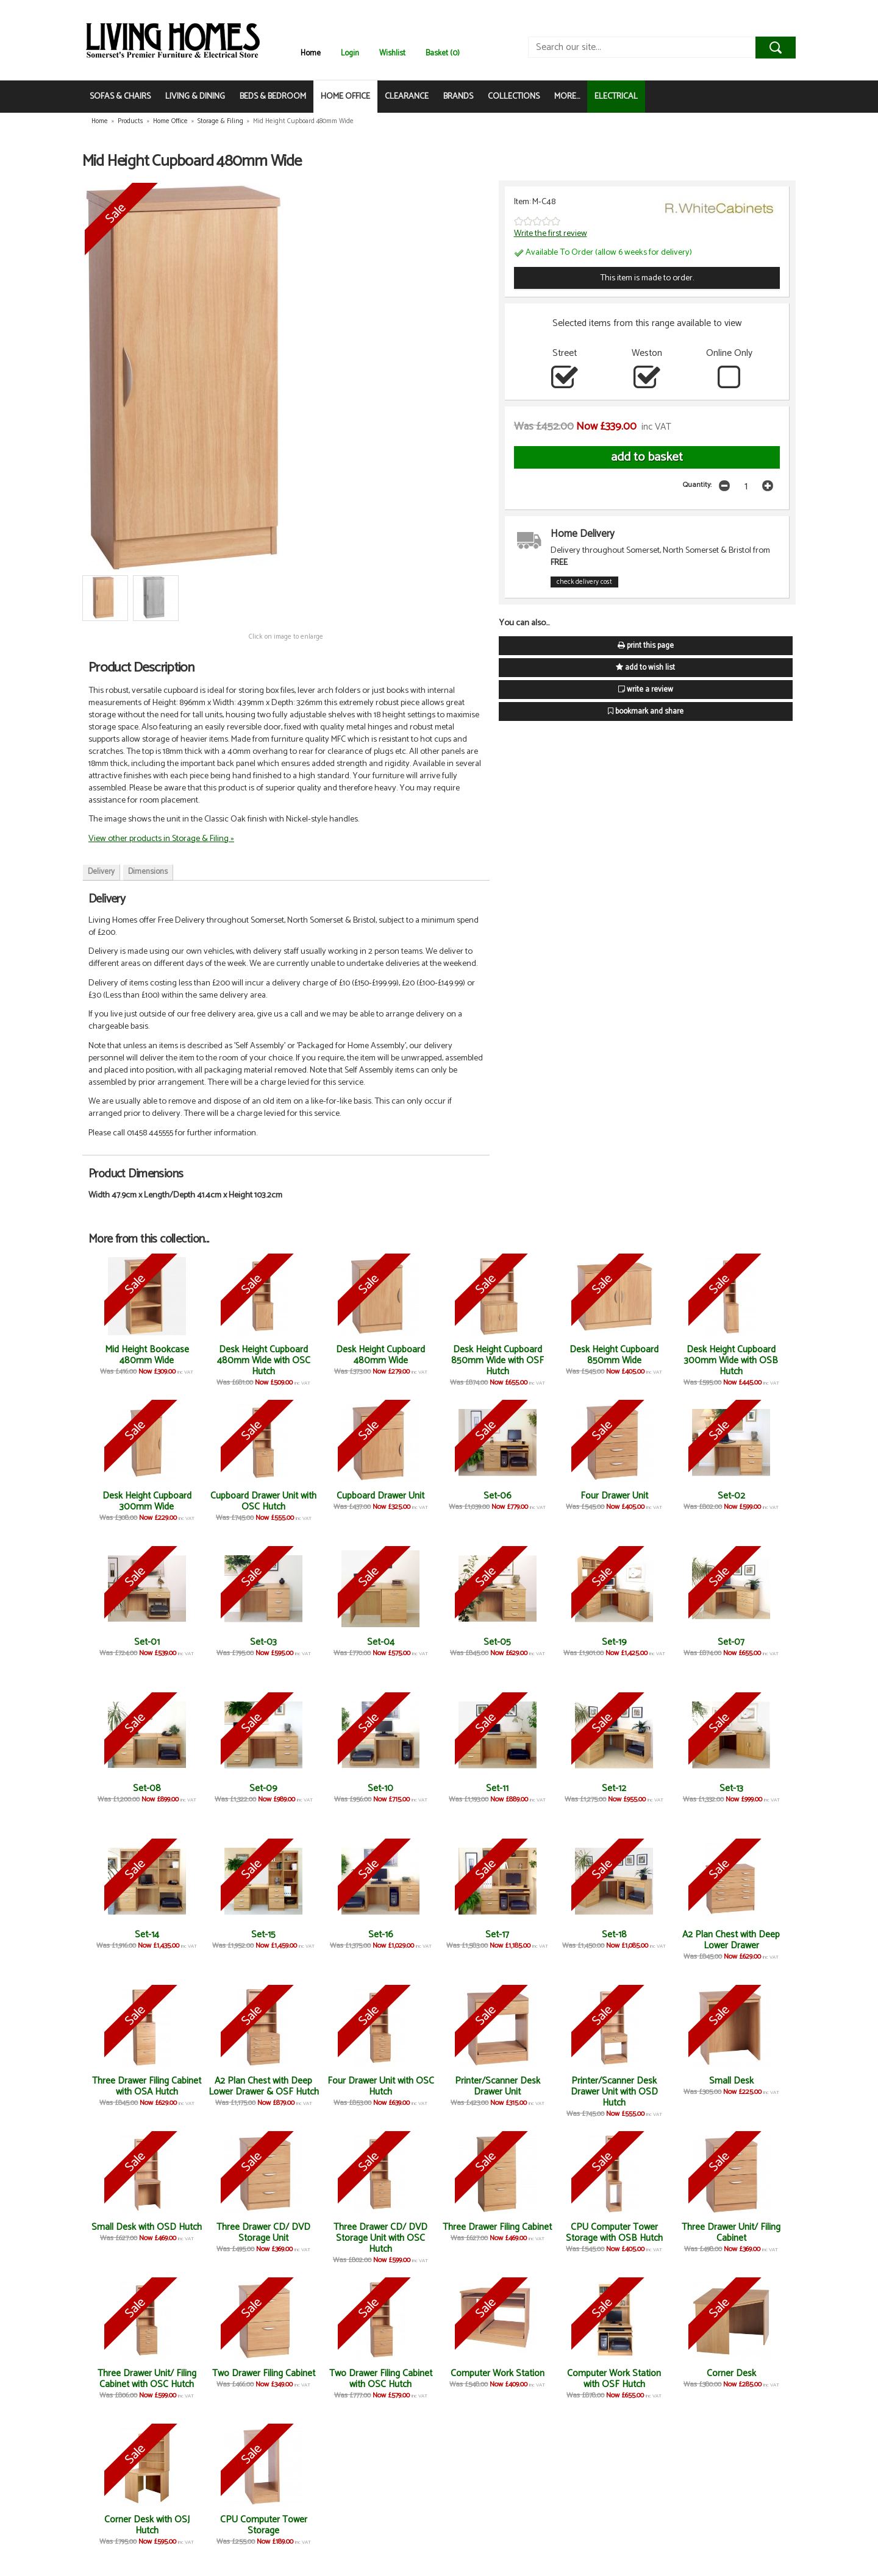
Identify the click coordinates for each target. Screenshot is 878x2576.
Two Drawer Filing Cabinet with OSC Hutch (380, 2379)
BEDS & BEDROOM (273, 97)
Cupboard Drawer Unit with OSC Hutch (263, 1501)
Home (311, 53)
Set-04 (380, 1642)
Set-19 (614, 1642)
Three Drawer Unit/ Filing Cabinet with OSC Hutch (147, 2379)
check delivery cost (584, 582)
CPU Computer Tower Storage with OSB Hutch (614, 2232)
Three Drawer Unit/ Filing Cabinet (731, 2232)
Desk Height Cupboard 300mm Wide (146, 1501)
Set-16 (380, 1934)
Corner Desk (731, 2373)
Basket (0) (443, 53)
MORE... (567, 97)
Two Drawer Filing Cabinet (263, 2373)
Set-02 (731, 1495)
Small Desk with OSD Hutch (146, 2227)
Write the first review (550, 233)
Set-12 (614, 1788)
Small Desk (731, 2080)
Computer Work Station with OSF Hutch (614, 2379)
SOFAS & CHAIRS (120, 97)
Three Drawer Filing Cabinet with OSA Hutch (146, 2086)
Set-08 (147, 1788)
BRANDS (458, 97)
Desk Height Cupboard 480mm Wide (380, 1355)
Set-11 (497, 1788)
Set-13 (731, 1788)
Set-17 (497, 1934)
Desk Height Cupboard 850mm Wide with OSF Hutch (497, 1360)
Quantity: (697, 485)
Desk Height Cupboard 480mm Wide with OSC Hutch (263, 1360)
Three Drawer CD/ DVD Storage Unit (263, 2232)
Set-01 (147, 1642)
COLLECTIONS (514, 97)
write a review (645, 689)
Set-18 (614, 1934)
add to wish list (645, 667)
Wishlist (392, 53)
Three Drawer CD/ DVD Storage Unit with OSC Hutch (380, 2238)
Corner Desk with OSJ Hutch (147, 2525)
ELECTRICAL (616, 97)
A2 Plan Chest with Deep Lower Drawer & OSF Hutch (264, 2086)
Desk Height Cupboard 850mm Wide (614, 1355)
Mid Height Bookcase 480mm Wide (147, 1355)
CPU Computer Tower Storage (263, 2525)
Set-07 (731, 1642)
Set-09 (263, 1788)
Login (350, 53)
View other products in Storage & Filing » (161, 838)
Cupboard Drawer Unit (380, 1495)
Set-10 (380, 1788)
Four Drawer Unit (614, 1495)
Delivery (101, 871)
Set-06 (498, 1495)
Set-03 (263, 1642)
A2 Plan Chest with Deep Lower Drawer (731, 1940)
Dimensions (148, 871)
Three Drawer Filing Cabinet (497, 2227)
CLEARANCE (407, 97)
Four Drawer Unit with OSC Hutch (380, 2086)
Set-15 (263, 1934)
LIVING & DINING (195, 97)
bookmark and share (645, 711)
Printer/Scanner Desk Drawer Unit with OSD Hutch (614, 2091)
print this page (646, 645)
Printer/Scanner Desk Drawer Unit (497, 2086)
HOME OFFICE (345, 97)
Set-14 (147, 1934)
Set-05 (497, 1642)
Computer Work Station (497, 2373)
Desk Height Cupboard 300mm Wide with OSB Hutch (731, 1360)
